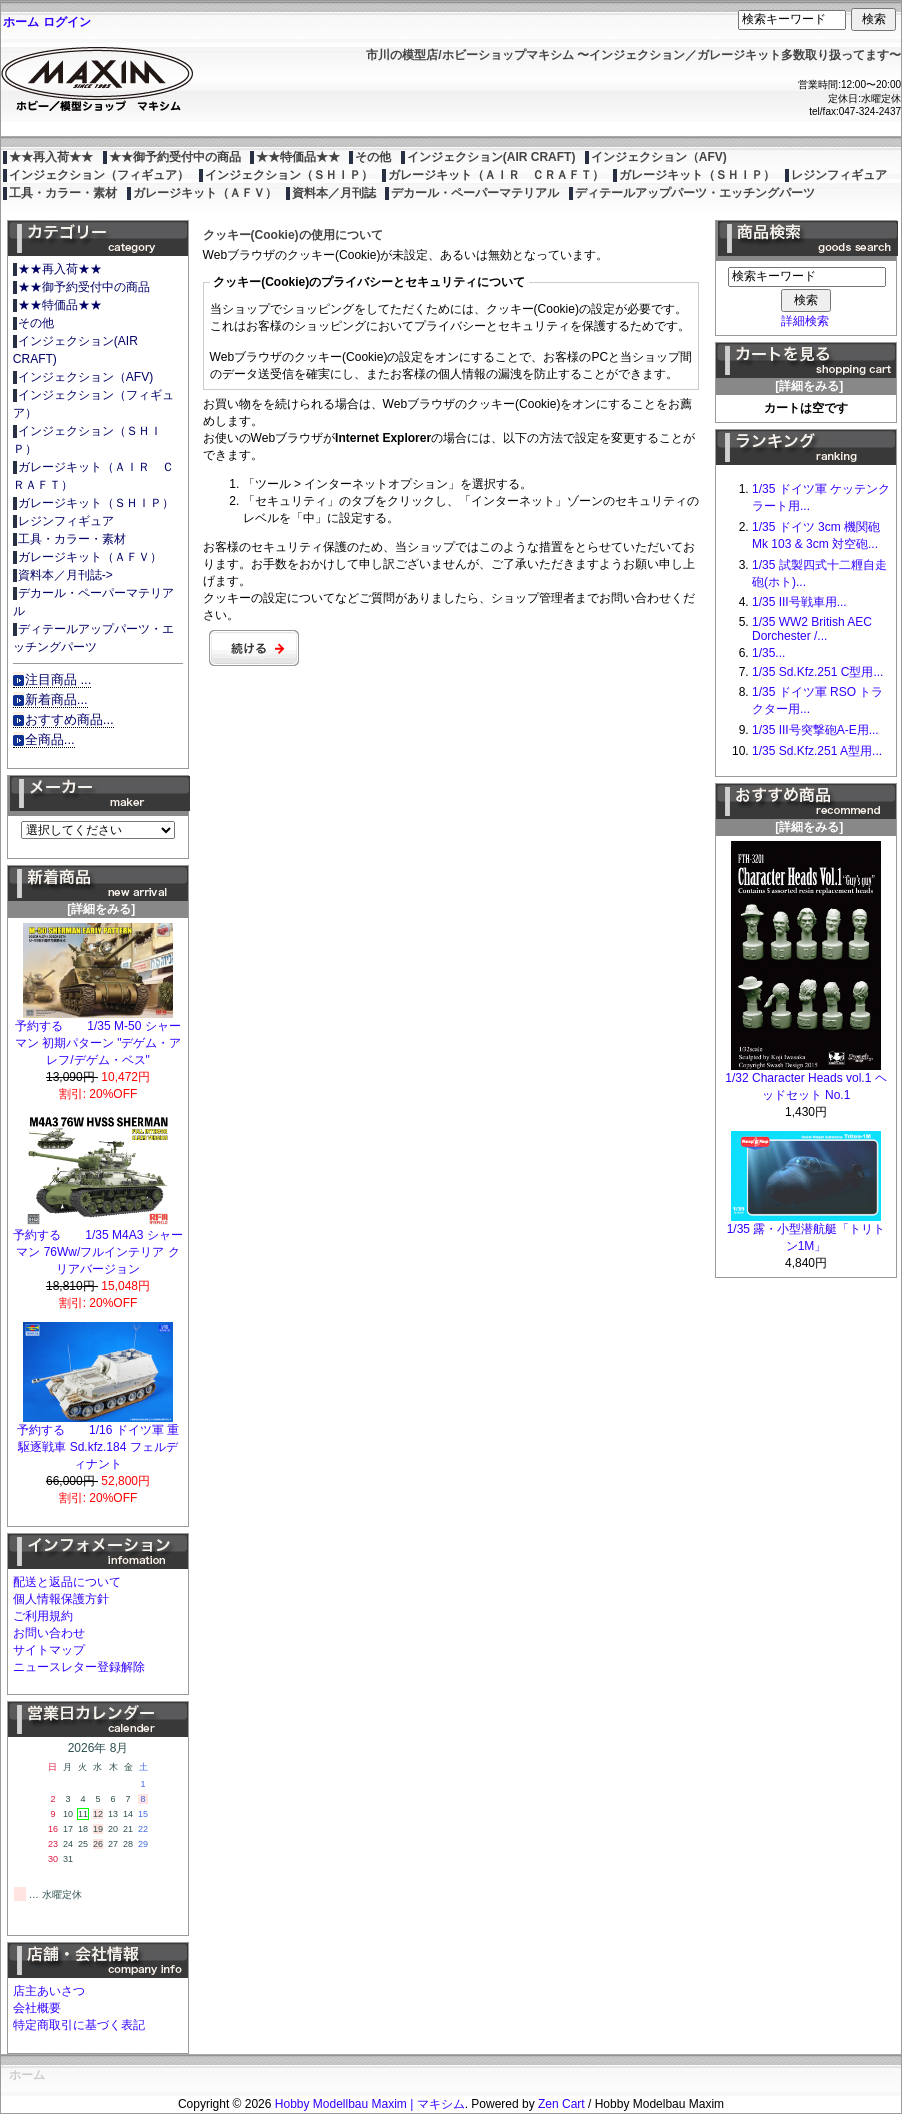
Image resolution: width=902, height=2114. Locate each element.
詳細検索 (805, 321)
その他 (373, 157)
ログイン (67, 22)
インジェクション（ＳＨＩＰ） (289, 175)
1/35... (768, 653)
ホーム (21, 22)
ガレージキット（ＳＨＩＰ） (697, 175)
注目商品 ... (58, 679)
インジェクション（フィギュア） (99, 175)
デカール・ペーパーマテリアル (475, 193)
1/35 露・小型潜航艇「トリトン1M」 (806, 1231)
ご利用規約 (43, 1616)
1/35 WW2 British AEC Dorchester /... (812, 629)
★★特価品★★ (298, 157)
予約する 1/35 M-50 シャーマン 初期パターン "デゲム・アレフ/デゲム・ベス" (98, 1037)
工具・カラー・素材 (63, 193)
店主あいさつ (49, 1991)
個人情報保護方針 (61, 1599)
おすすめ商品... (69, 719)
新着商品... (56, 699)
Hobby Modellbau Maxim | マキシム (370, 2104)
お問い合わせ (49, 1633)
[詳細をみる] (98, 903)
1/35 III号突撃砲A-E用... (815, 730)
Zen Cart (561, 2104)
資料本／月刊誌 (334, 193)
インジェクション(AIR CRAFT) (491, 157)
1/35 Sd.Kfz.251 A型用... (817, 751)
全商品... (50, 739)
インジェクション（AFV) (659, 157)
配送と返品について (67, 1582)
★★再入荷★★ (51, 157)
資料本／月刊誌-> (65, 575)
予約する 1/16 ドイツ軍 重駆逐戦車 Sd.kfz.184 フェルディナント (98, 1441)
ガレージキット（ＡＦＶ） (205, 193)
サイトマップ (49, 1650)
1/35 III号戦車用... (799, 602)
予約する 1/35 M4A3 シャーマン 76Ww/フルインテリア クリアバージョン (97, 1246)
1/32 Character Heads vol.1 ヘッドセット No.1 (805, 1080)
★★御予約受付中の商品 (175, 157)
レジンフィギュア (839, 175)
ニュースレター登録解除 (79, 1667)
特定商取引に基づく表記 (79, 2025)
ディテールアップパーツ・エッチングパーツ (695, 193)
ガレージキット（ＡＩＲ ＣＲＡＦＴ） (496, 175)
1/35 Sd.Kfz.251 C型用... (817, 672)
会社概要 (37, 2008)
